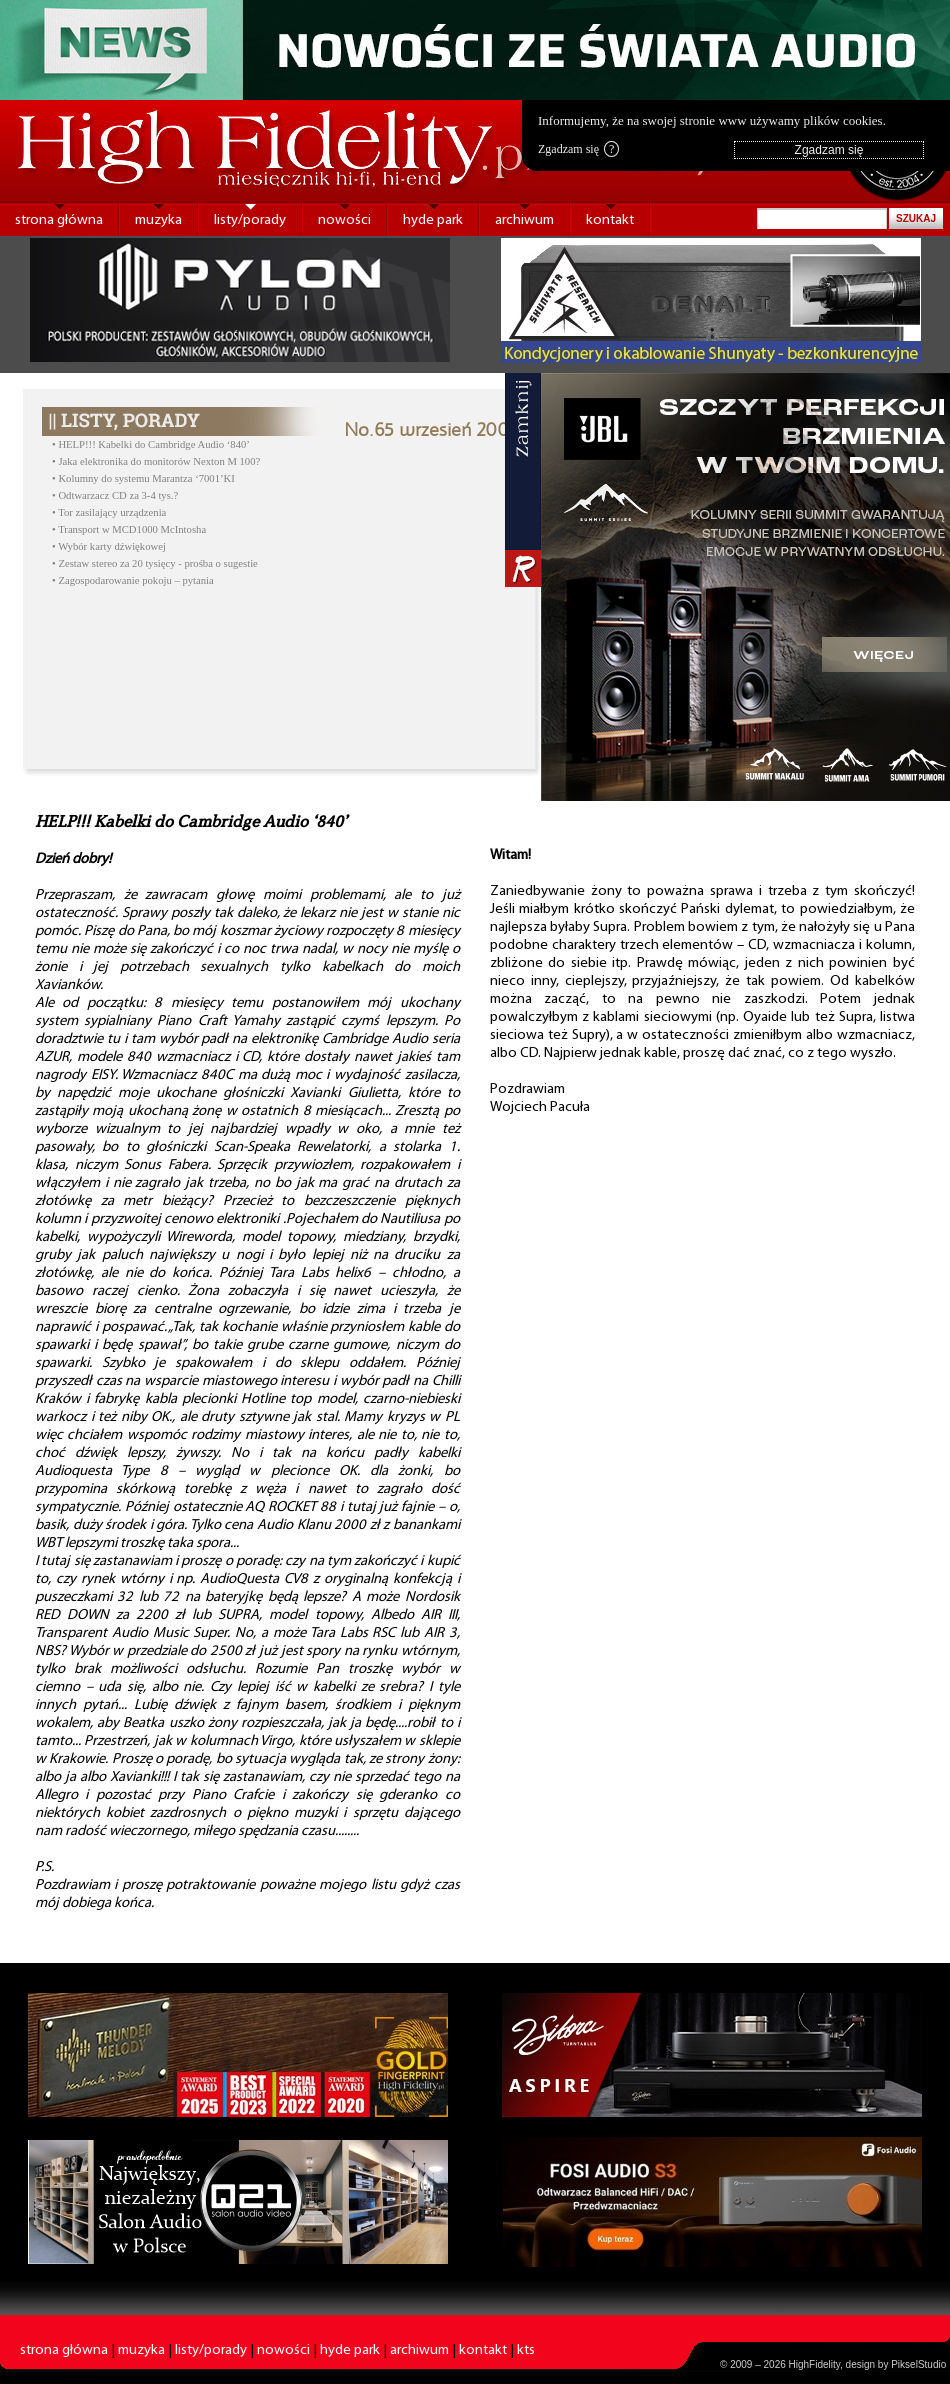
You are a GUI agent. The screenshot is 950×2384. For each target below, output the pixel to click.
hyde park (433, 220)
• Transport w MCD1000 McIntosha (129, 529)
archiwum (524, 220)
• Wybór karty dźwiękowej (109, 546)
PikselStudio (918, 2364)
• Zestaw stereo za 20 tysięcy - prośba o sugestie (155, 563)
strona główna (59, 220)
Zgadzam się (578, 149)
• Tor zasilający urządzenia (109, 512)
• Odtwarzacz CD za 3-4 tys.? (115, 495)
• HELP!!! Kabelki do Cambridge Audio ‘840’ (151, 444)
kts (526, 2350)
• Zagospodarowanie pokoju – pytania (133, 580)
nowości (344, 220)
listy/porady (250, 220)
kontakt (610, 220)
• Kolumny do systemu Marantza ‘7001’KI (143, 478)
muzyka (158, 220)
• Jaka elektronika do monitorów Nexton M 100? (156, 461)
